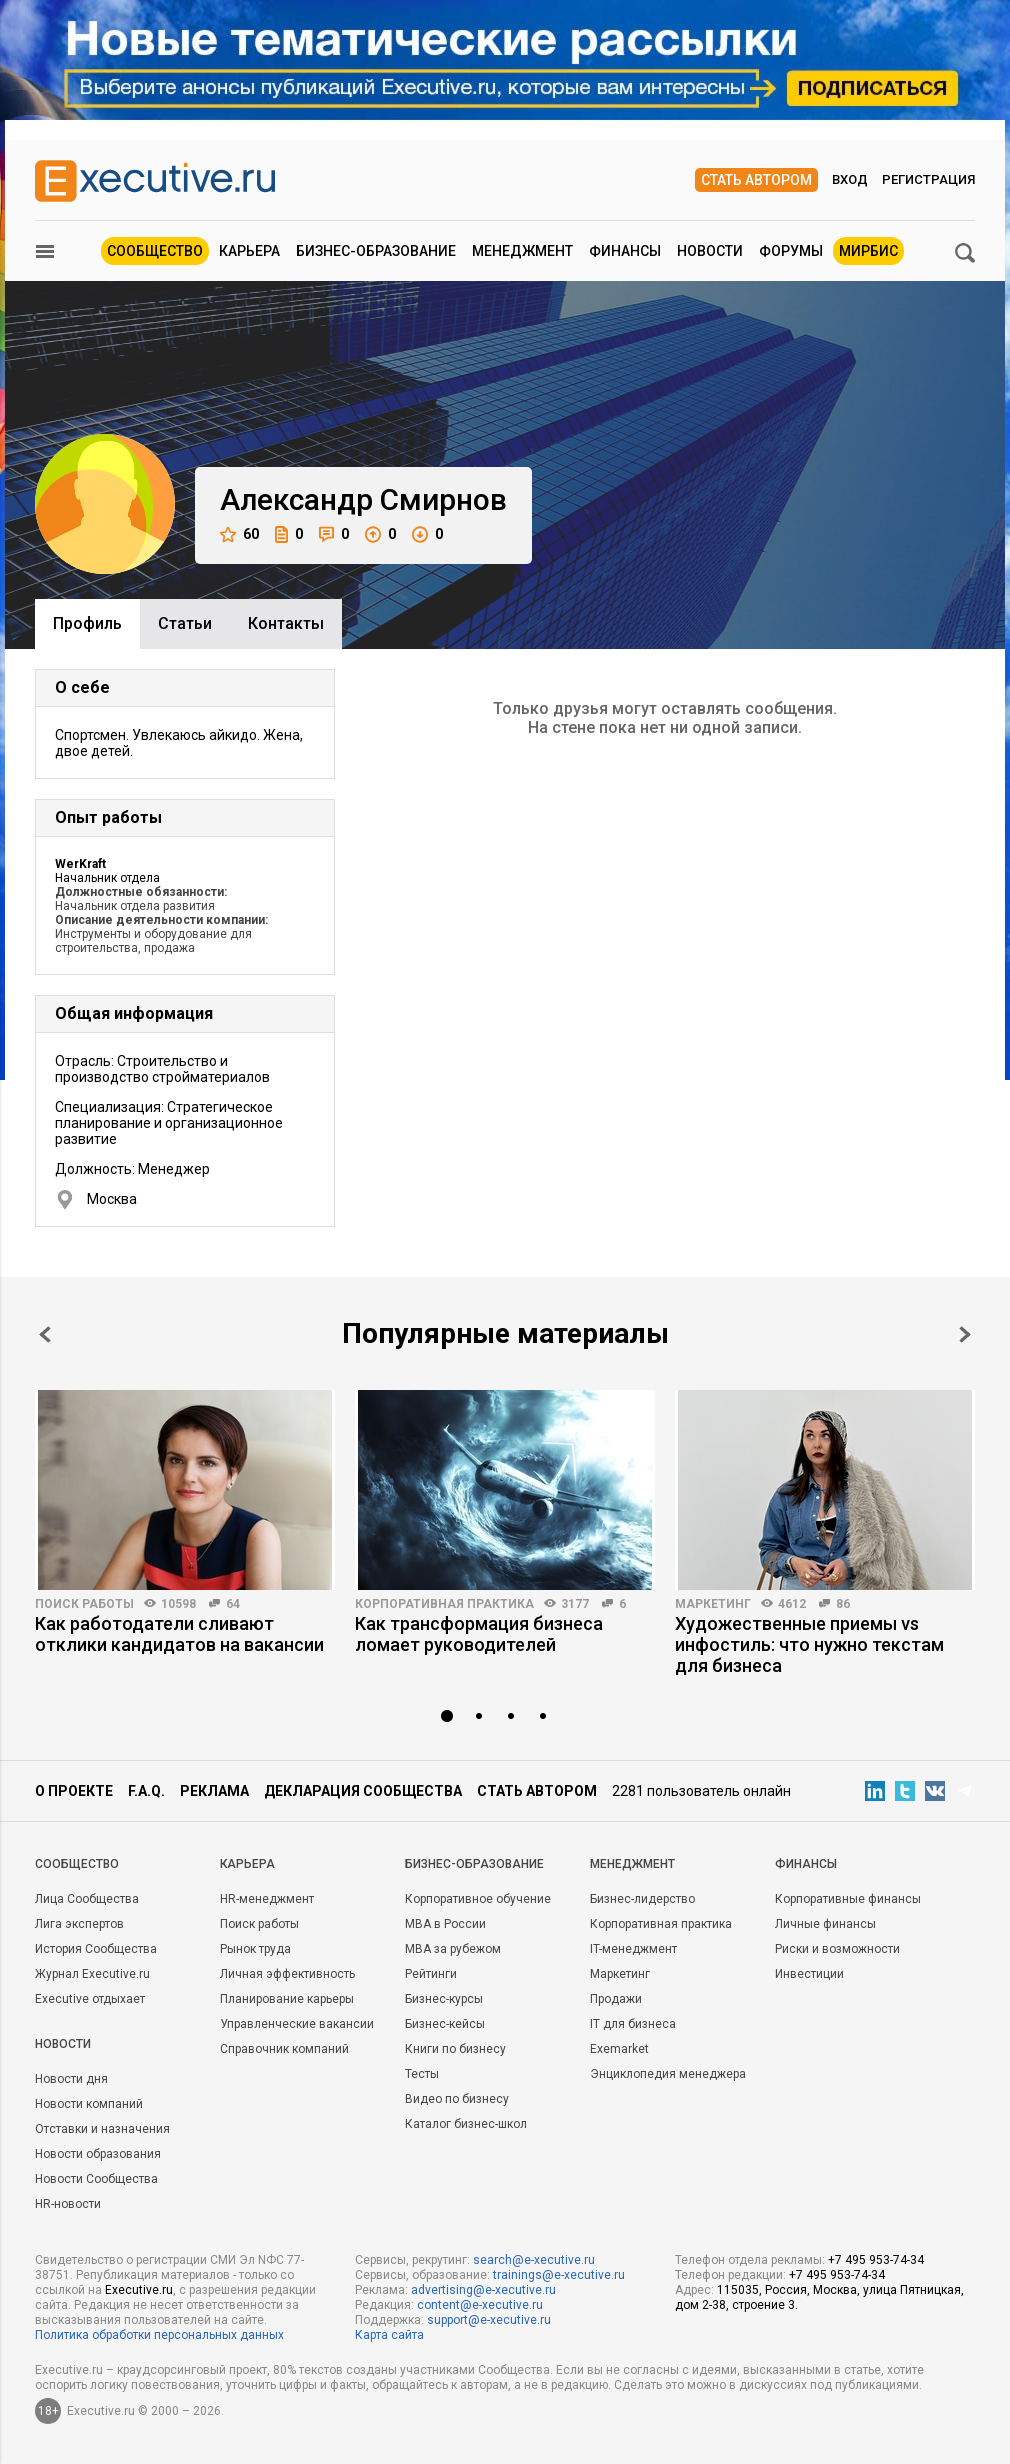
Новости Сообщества (96, 2179)
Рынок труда (255, 1949)
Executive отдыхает (90, 1999)
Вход (850, 179)
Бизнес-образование (376, 251)
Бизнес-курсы (444, 1999)
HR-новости (68, 2204)
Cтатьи (185, 623)
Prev (45, 1334)
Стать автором (756, 180)
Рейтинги (431, 1974)
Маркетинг (713, 1604)
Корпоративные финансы (848, 1899)
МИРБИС (868, 251)
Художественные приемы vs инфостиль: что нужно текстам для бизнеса (809, 1644)
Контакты (286, 623)
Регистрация (928, 179)
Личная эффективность (287, 1974)
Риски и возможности (837, 1949)
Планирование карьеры (287, 1999)
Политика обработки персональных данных (159, 2335)
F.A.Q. (146, 1791)
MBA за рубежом (453, 1949)
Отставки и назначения (102, 2129)
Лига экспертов (79, 1924)
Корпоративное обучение (478, 1899)
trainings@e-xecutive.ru (559, 2275)
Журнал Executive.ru (92, 1974)
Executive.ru (139, 2290)
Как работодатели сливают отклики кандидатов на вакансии (179, 1634)
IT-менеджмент (633, 1949)
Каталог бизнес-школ (466, 2124)
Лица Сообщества (87, 1899)
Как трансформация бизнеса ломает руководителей (479, 1634)
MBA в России (445, 1924)
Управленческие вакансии (297, 2024)
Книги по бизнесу (455, 2049)
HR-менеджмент (267, 1899)
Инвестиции (809, 1974)
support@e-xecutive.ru (489, 2320)
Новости (710, 251)
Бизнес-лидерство (642, 1899)
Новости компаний (89, 2104)
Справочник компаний (284, 2049)
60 (239, 534)
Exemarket (619, 2049)
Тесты (422, 2074)
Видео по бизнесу (457, 2099)
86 (843, 1604)
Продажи (616, 1999)
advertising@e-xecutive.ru (483, 2290)
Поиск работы (84, 1604)
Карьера (249, 251)
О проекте (74, 1791)
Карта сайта (389, 2335)
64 (233, 1604)
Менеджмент (522, 251)
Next (965, 1334)
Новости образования (98, 2154)
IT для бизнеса (633, 2024)
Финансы (625, 251)
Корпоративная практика (444, 1604)
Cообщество (77, 1864)
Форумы (791, 251)
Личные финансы (825, 1924)
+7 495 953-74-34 (876, 2260)
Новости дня (71, 2079)
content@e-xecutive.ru (480, 2305)
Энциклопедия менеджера (668, 2074)
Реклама (214, 1791)
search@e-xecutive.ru (534, 2260)
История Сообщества (96, 1949)
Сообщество (155, 251)
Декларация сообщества (363, 1791)
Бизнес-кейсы (445, 2024)
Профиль (87, 623)
